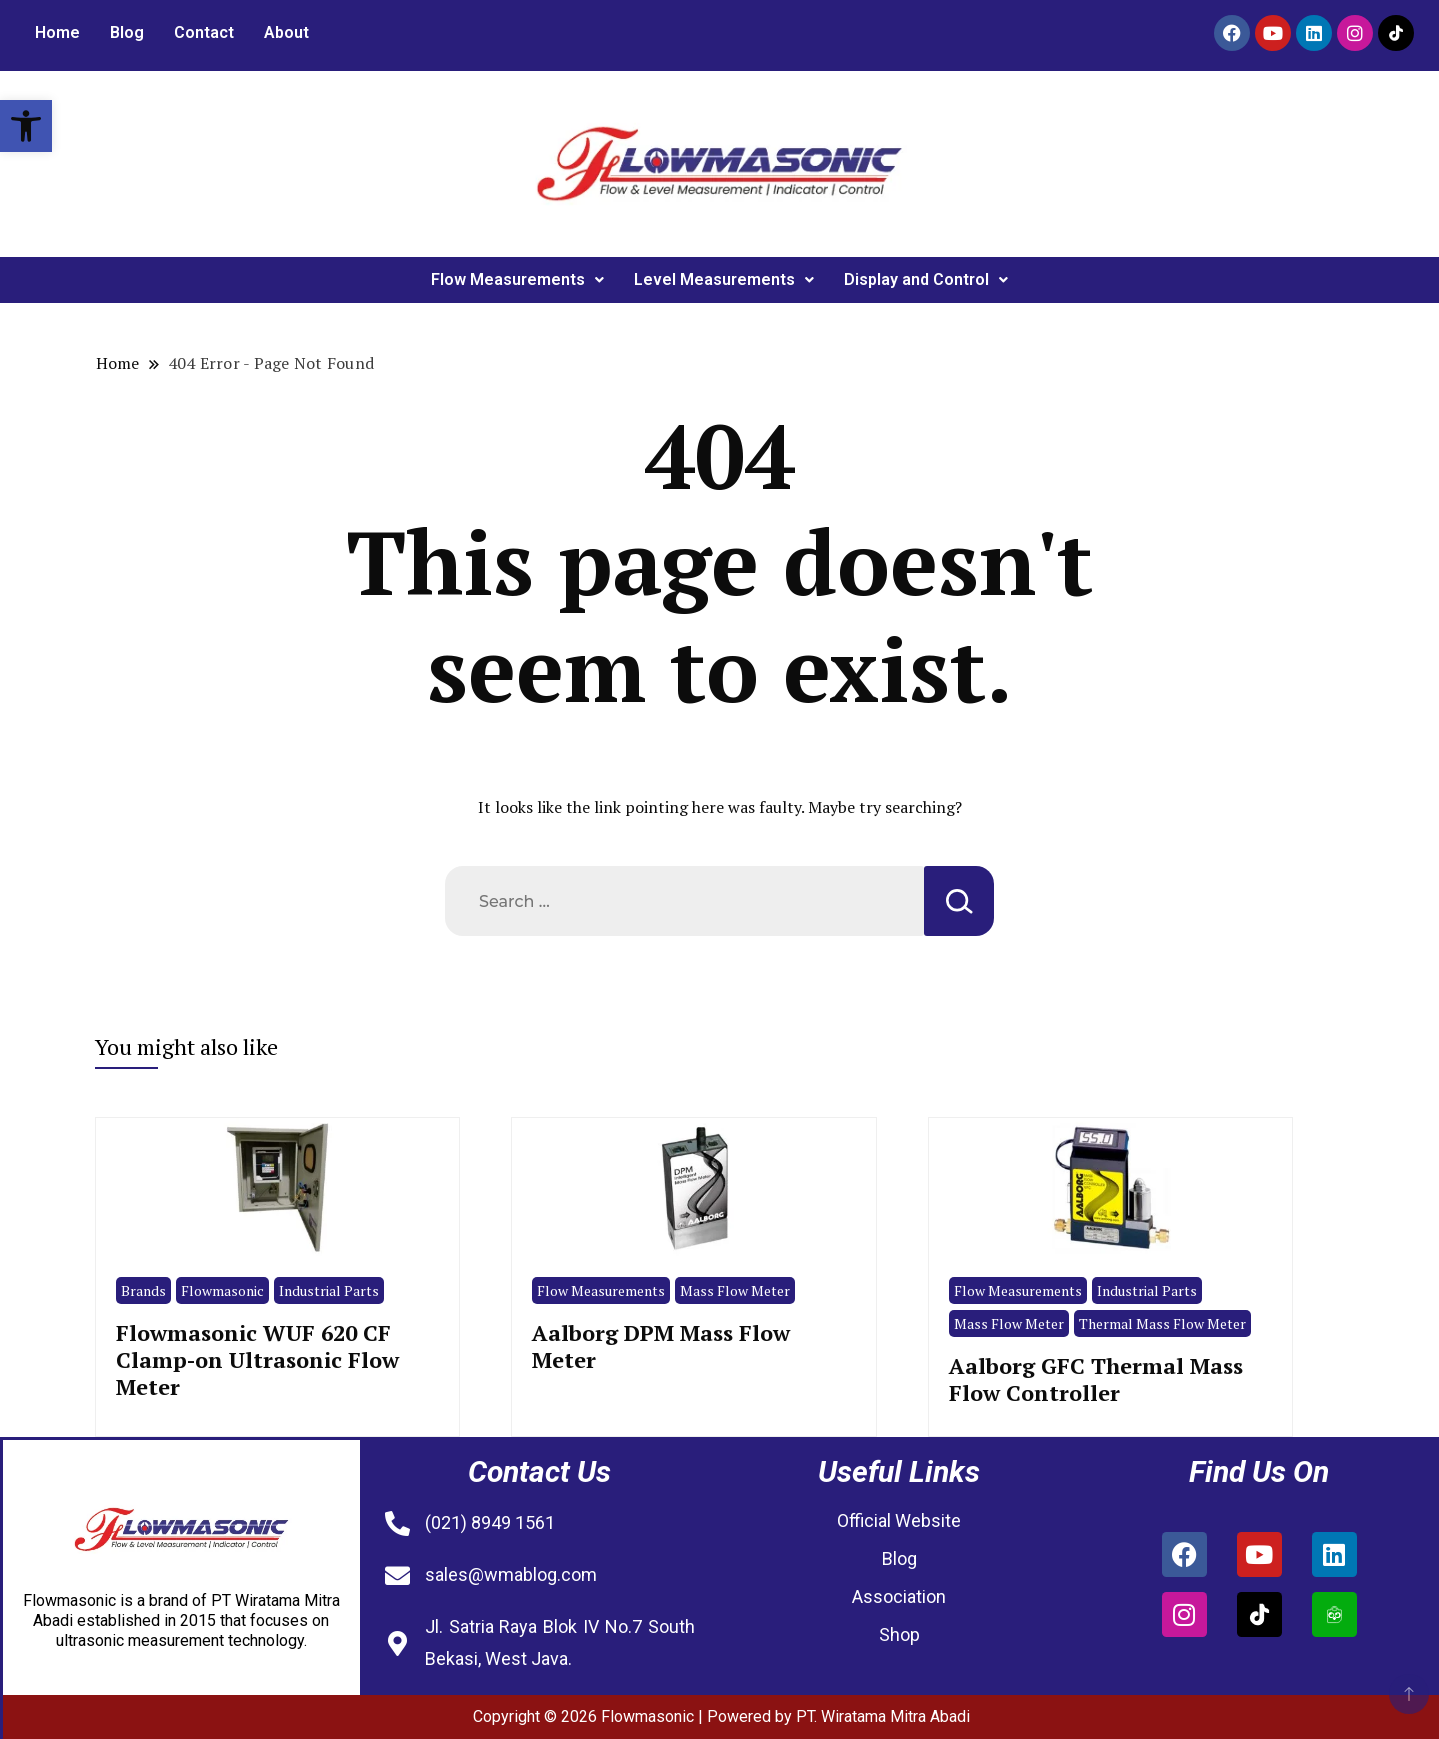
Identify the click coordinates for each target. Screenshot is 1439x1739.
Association (899, 1596)
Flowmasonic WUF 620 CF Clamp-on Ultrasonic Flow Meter (257, 1360)
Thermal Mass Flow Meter (1162, 1323)
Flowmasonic (222, 1290)
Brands (143, 1290)
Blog (127, 32)
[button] (26, 126)
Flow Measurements (517, 279)
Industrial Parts (329, 1290)
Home (57, 32)
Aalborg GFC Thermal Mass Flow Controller (1096, 1379)
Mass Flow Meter (735, 1290)
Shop (899, 1634)
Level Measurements (724, 279)
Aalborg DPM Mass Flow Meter (661, 1346)
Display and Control (926, 279)
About (286, 32)
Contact (204, 32)
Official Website (899, 1520)
